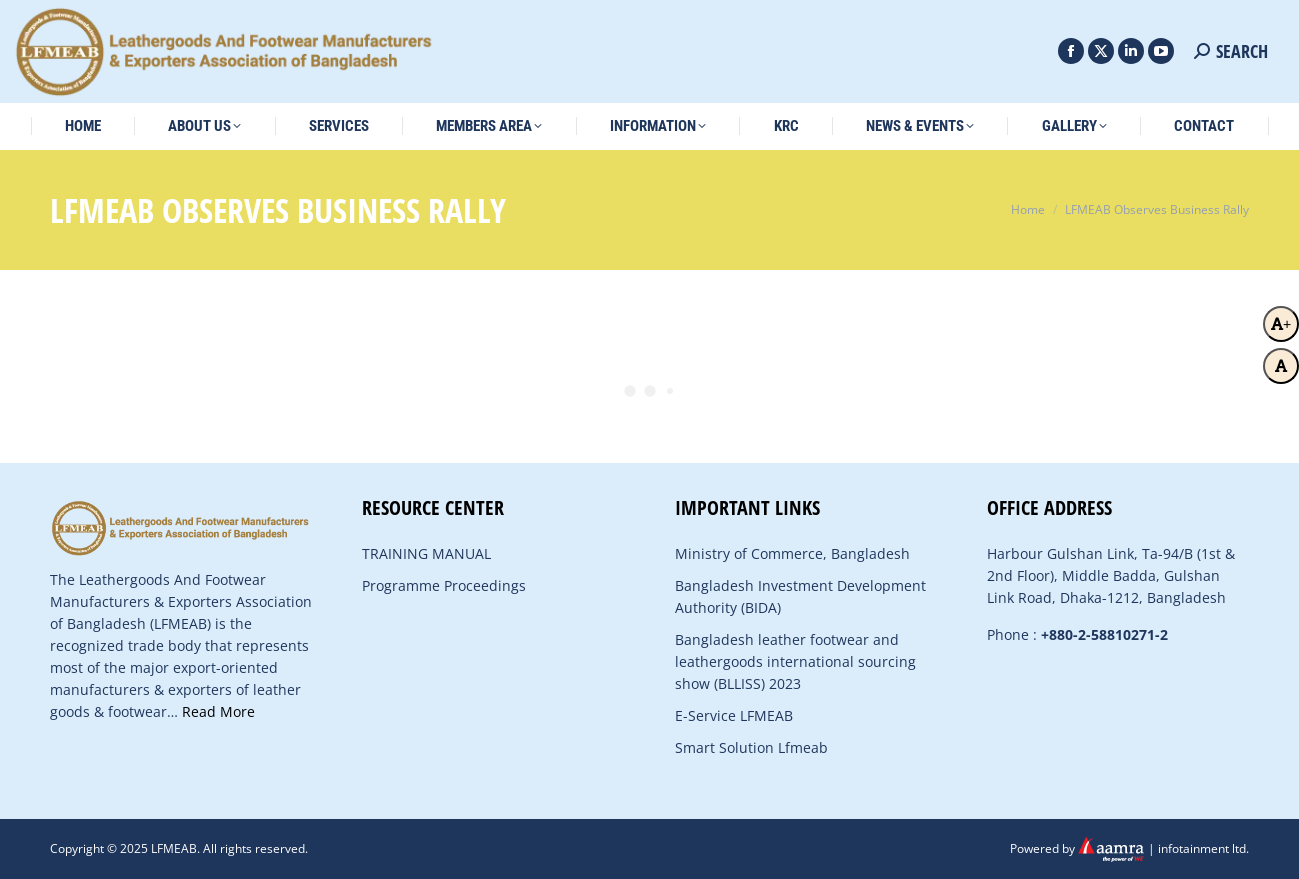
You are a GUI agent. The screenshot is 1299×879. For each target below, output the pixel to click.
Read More (218, 711)
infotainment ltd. (1203, 847)
